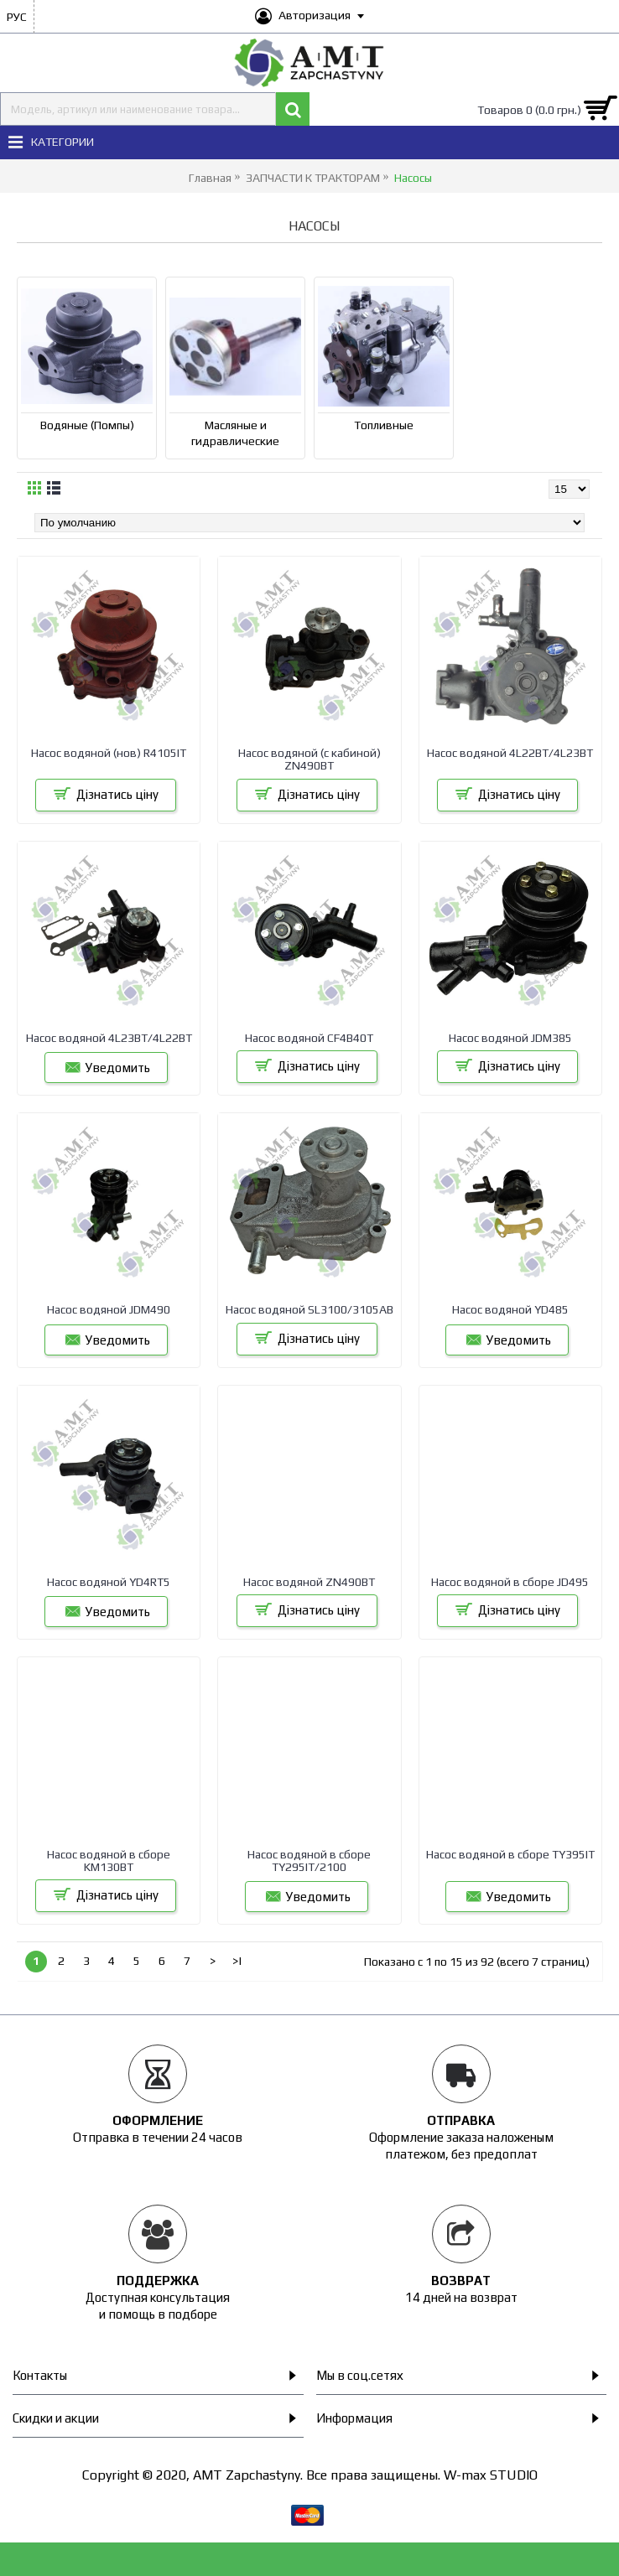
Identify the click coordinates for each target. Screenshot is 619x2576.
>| (237, 1960)
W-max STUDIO (491, 2475)
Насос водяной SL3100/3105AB (309, 1309)
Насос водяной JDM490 (108, 1309)
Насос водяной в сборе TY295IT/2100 (309, 1861)
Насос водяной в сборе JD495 (510, 1582)
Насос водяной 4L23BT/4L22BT (109, 1037)
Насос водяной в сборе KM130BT (108, 1861)
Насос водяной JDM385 (510, 1037)
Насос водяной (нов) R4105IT (108, 752)
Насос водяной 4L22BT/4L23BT (510, 752)
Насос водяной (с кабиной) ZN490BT (309, 759)
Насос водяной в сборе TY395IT (510, 1854)
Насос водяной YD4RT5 (108, 1582)
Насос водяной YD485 (510, 1309)
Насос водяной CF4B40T (309, 1037)
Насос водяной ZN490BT (309, 1582)
